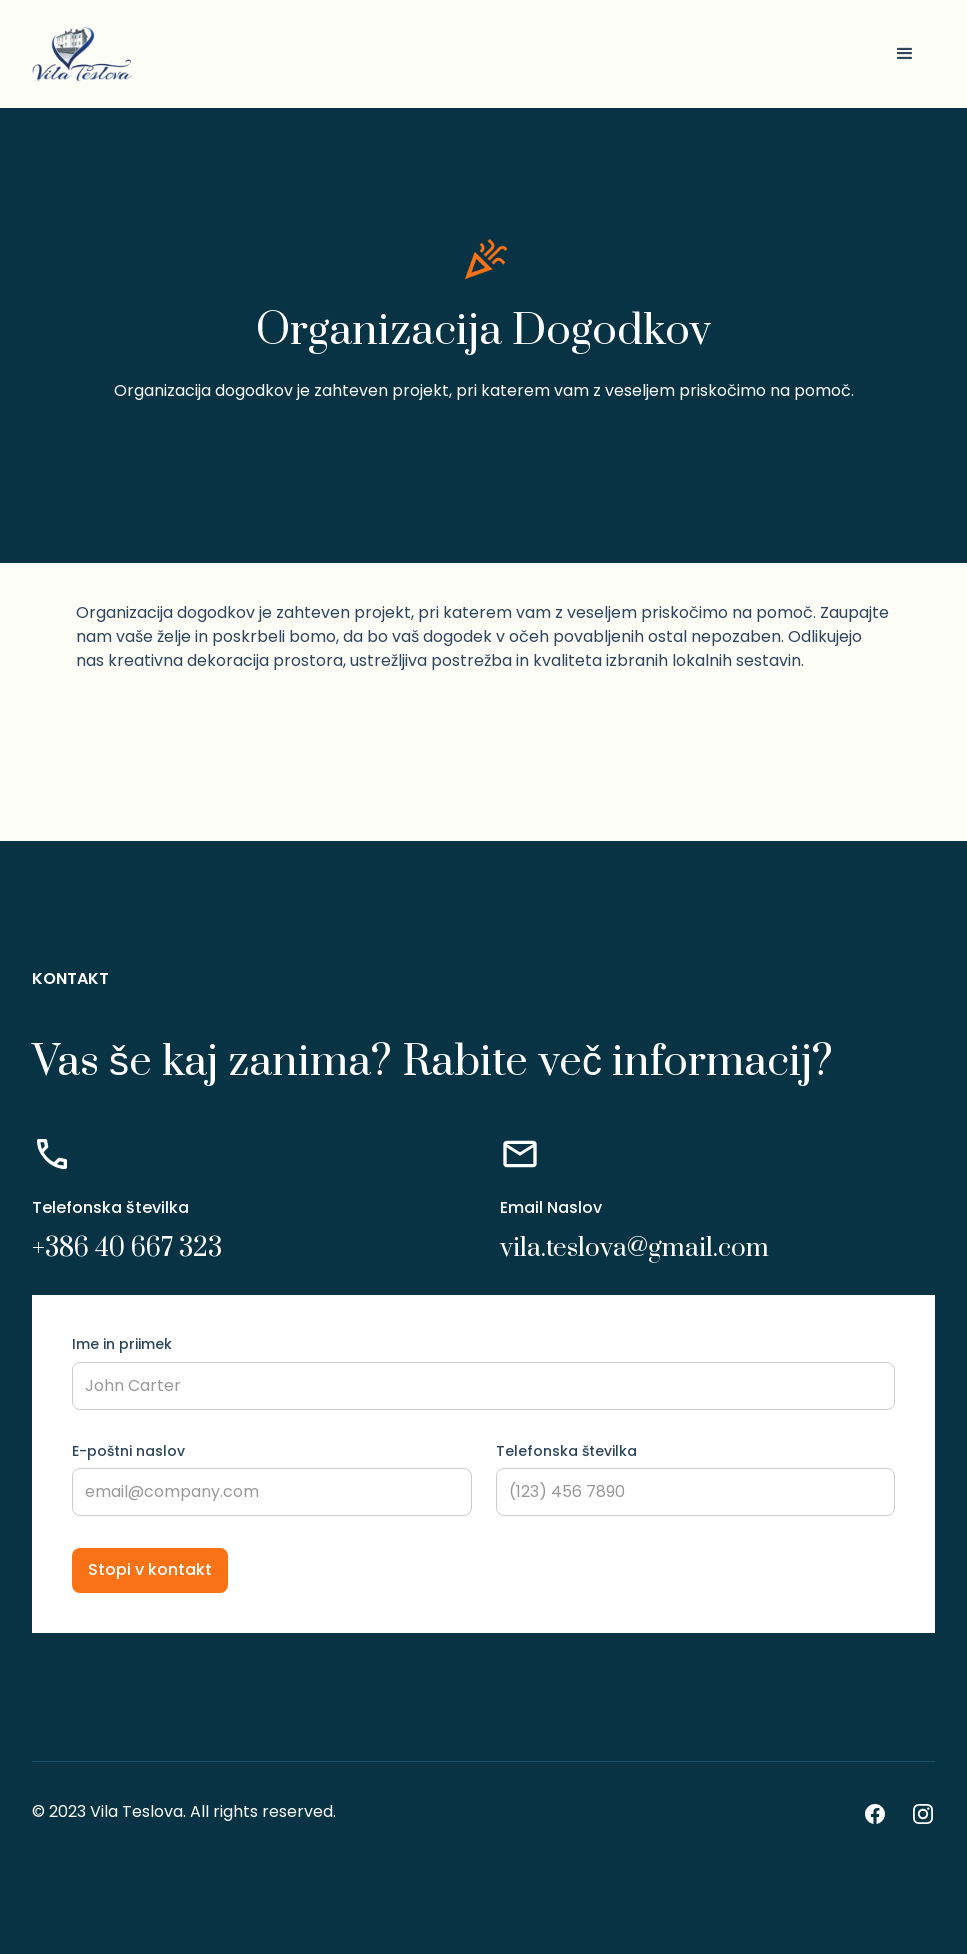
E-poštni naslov (128, 1451)
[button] (905, 54)
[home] (82, 54)
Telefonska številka (566, 1451)
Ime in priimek (122, 1344)
